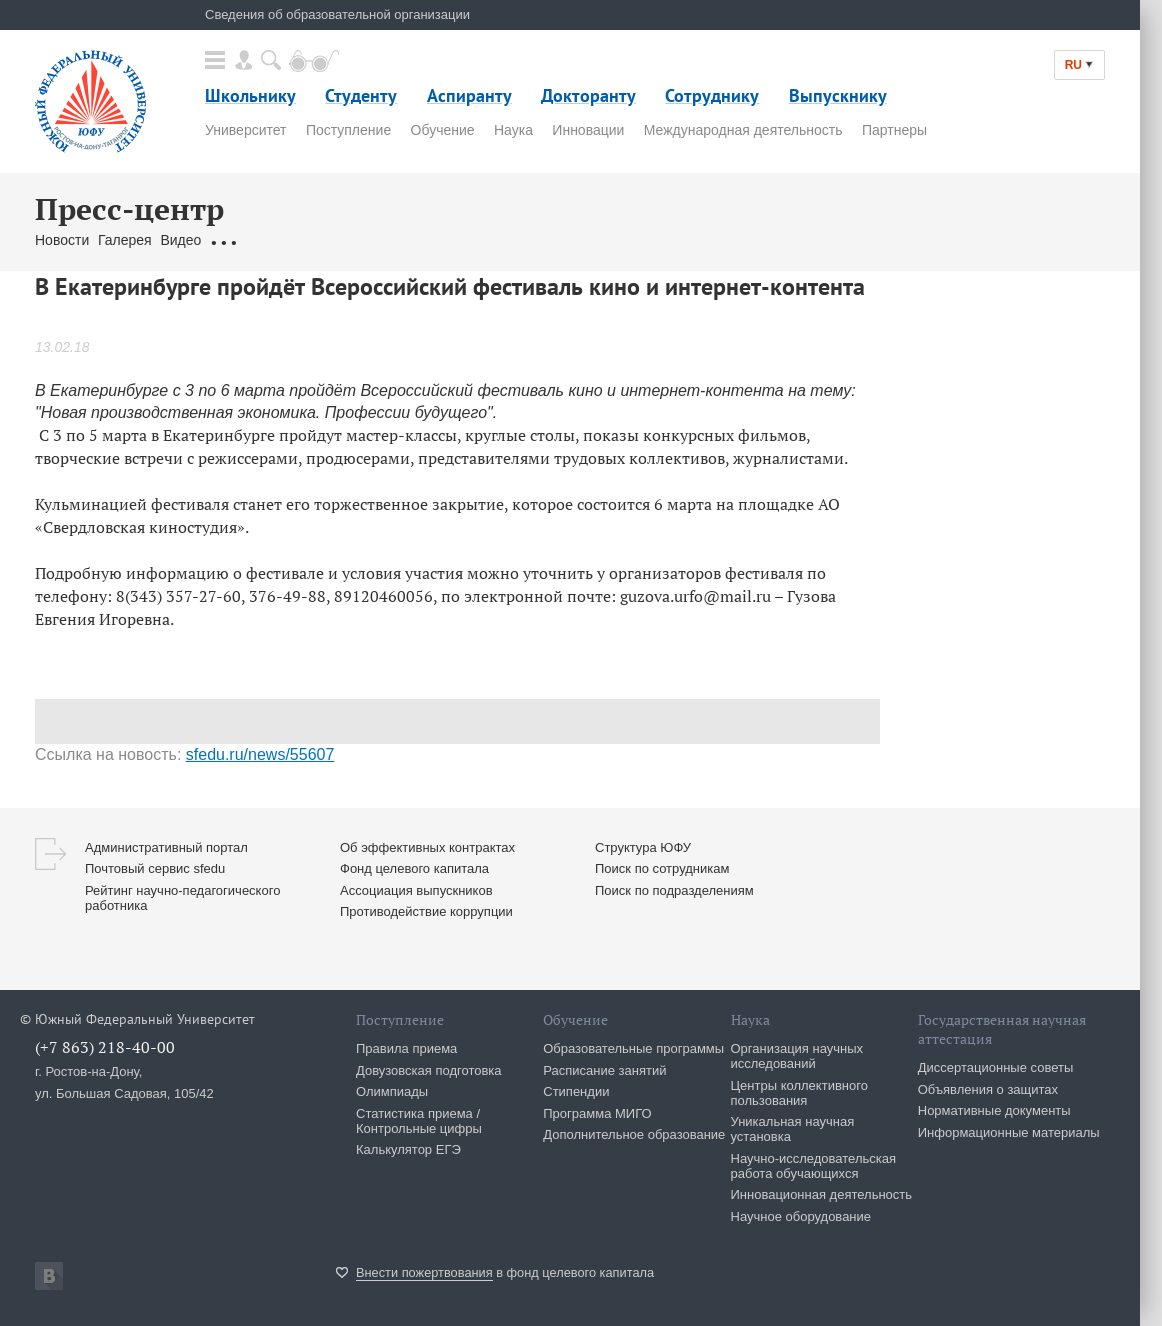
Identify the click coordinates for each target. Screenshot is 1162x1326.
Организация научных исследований (797, 1056)
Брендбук (508, 240)
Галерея (125, 240)
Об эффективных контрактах (427, 847)
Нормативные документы (994, 1110)
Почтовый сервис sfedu (155, 868)
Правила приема (406, 1048)
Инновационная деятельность (822, 1194)
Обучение (443, 130)
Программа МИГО (597, 1113)
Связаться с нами (410, 240)
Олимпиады (392, 1091)
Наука (513, 130)
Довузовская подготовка (429, 1070)
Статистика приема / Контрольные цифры (419, 1121)
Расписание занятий (604, 1070)
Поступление (348, 130)
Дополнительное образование (634, 1134)
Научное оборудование (801, 1216)
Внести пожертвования (424, 1272)
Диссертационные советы (996, 1067)
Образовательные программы (633, 1048)
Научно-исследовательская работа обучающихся (814, 1166)
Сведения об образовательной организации (337, 14)
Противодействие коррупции (426, 911)
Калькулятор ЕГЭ (408, 1149)
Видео (180, 240)
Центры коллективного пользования (799, 1093)
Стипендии (576, 1091)
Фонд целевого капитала (414, 868)
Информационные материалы (1009, 1132)
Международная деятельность (743, 130)
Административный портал (166, 847)
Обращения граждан (277, 240)
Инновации (588, 130)
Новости (62, 240)
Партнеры (894, 130)
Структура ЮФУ (643, 847)
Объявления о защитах (988, 1089)
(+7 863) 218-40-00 (105, 1047)
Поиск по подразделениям (674, 890)
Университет (245, 130)
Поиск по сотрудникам (662, 868)
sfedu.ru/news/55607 (260, 754)
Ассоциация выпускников (416, 890)
